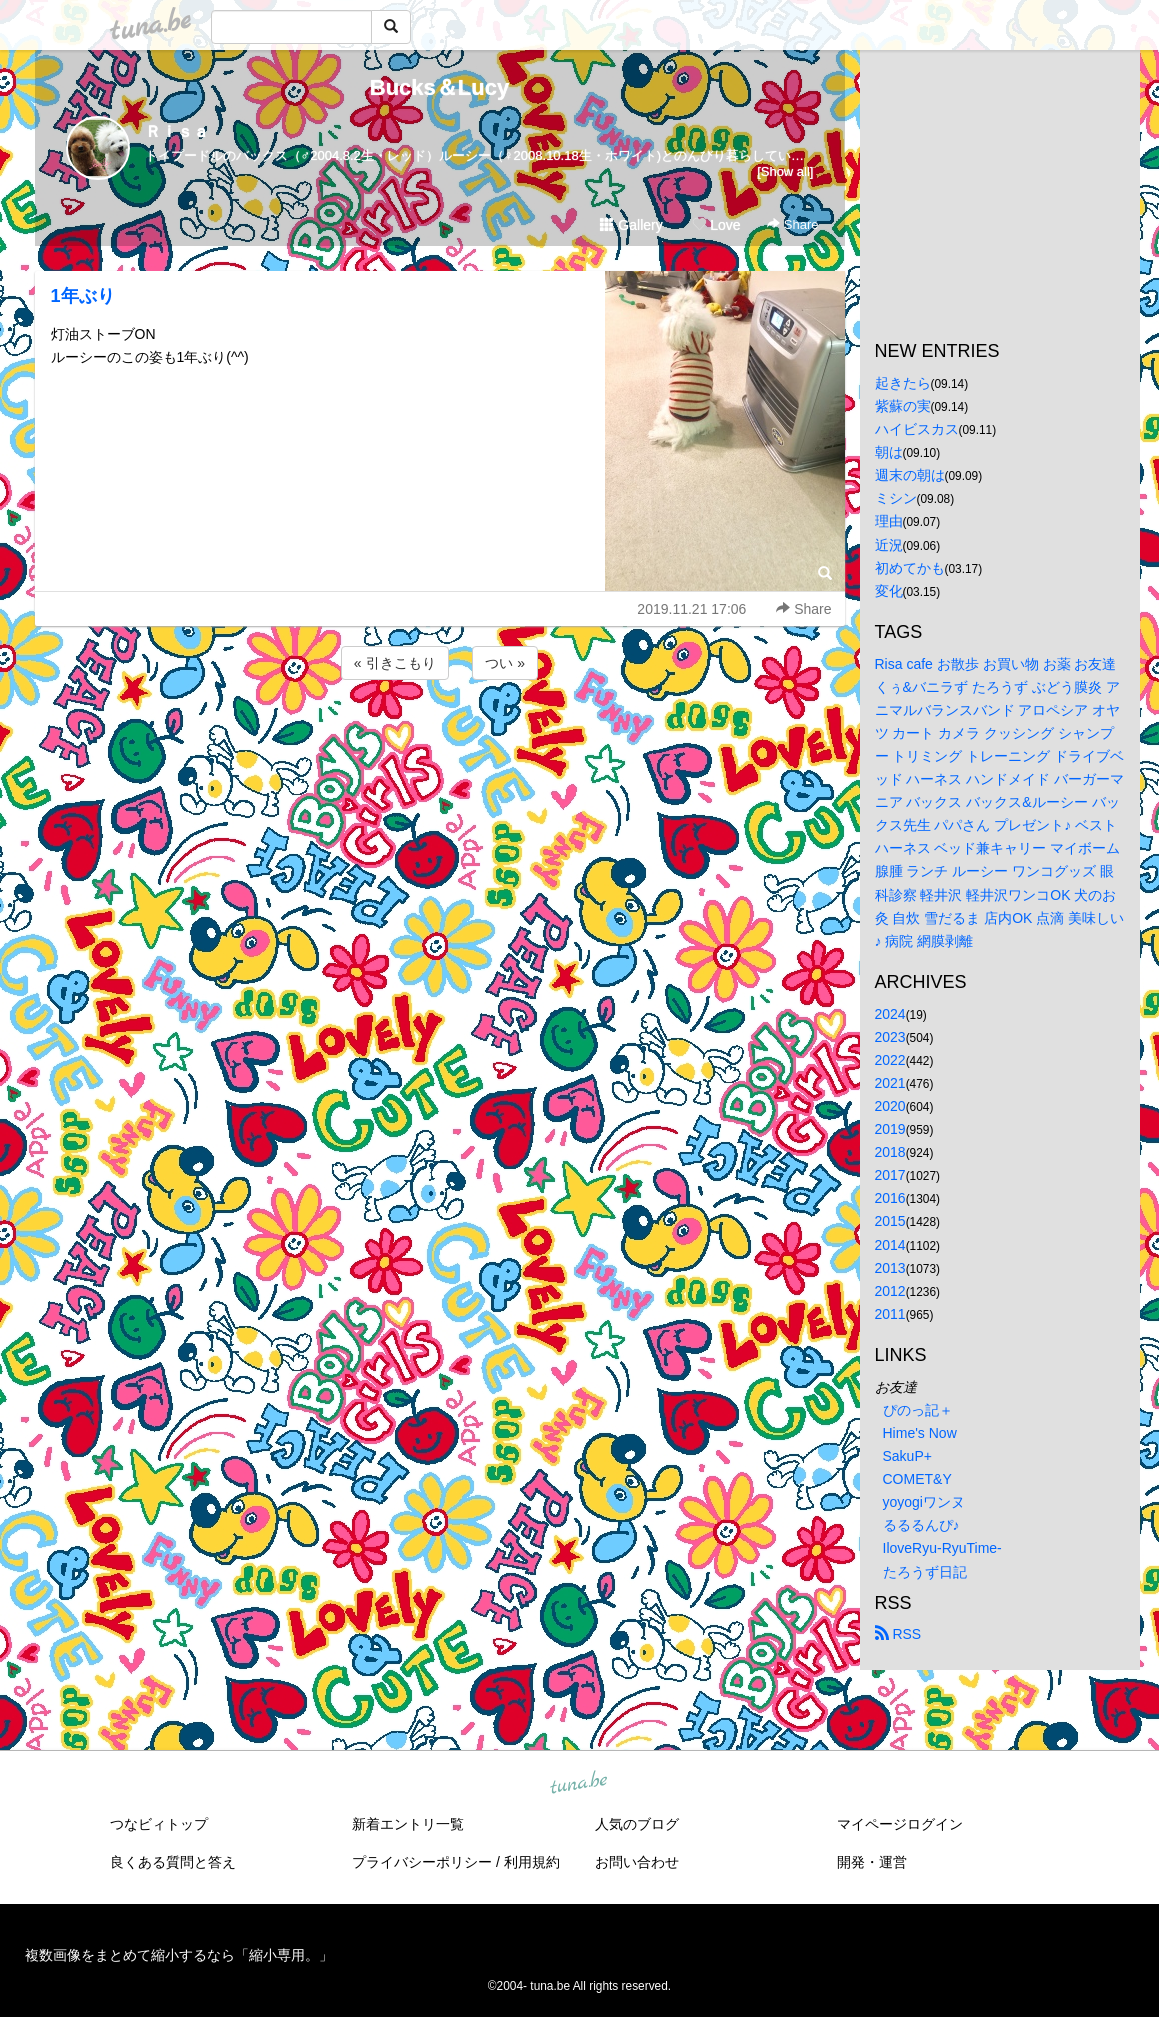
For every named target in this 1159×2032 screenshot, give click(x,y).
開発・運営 (872, 1862)
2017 (890, 1175)
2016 (890, 1198)
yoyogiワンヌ (924, 1502)
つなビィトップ (159, 1824)
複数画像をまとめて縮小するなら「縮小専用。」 (179, 1955)
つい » (505, 663)
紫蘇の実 (903, 406)
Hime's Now (920, 1433)
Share (792, 224)
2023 (890, 1037)
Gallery (631, 225)
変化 (889, 591)
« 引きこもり (395, 663)
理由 (889, 521)
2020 (890, 1106)
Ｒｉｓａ (177, 131)
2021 (890, 1083)
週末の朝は (910, 475)
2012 (890, 1291)
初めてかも (910, 568)
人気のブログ (637, 1824)
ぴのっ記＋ (918, 1410)
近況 (889, 545)
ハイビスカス (917, 429)
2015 (890, 1221)
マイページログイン (900, 1824)
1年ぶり (83, 296)
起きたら (903, 383)
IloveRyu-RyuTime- (942, 1548)
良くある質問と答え (173, 1862)
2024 (890, 1014)
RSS (898, 1634)
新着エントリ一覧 (408, 1824)
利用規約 (532, 1862)
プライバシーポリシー (422, 1862)
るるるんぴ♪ (921, 1525)
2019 (890, 1129)
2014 (890, 1245)
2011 (890, 1314)
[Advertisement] (440, 738)
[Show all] (785, 171)
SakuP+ (907, 1456)
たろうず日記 (925, 1572)
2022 (890, 1060)
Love (716, 225)
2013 (890, 1268)
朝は (889, 452)
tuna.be (579, 1783)
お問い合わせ (637, 1862)
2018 (890, 1152)
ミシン (896, 498)
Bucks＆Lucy (439, 87)
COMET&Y (917, 1479)
